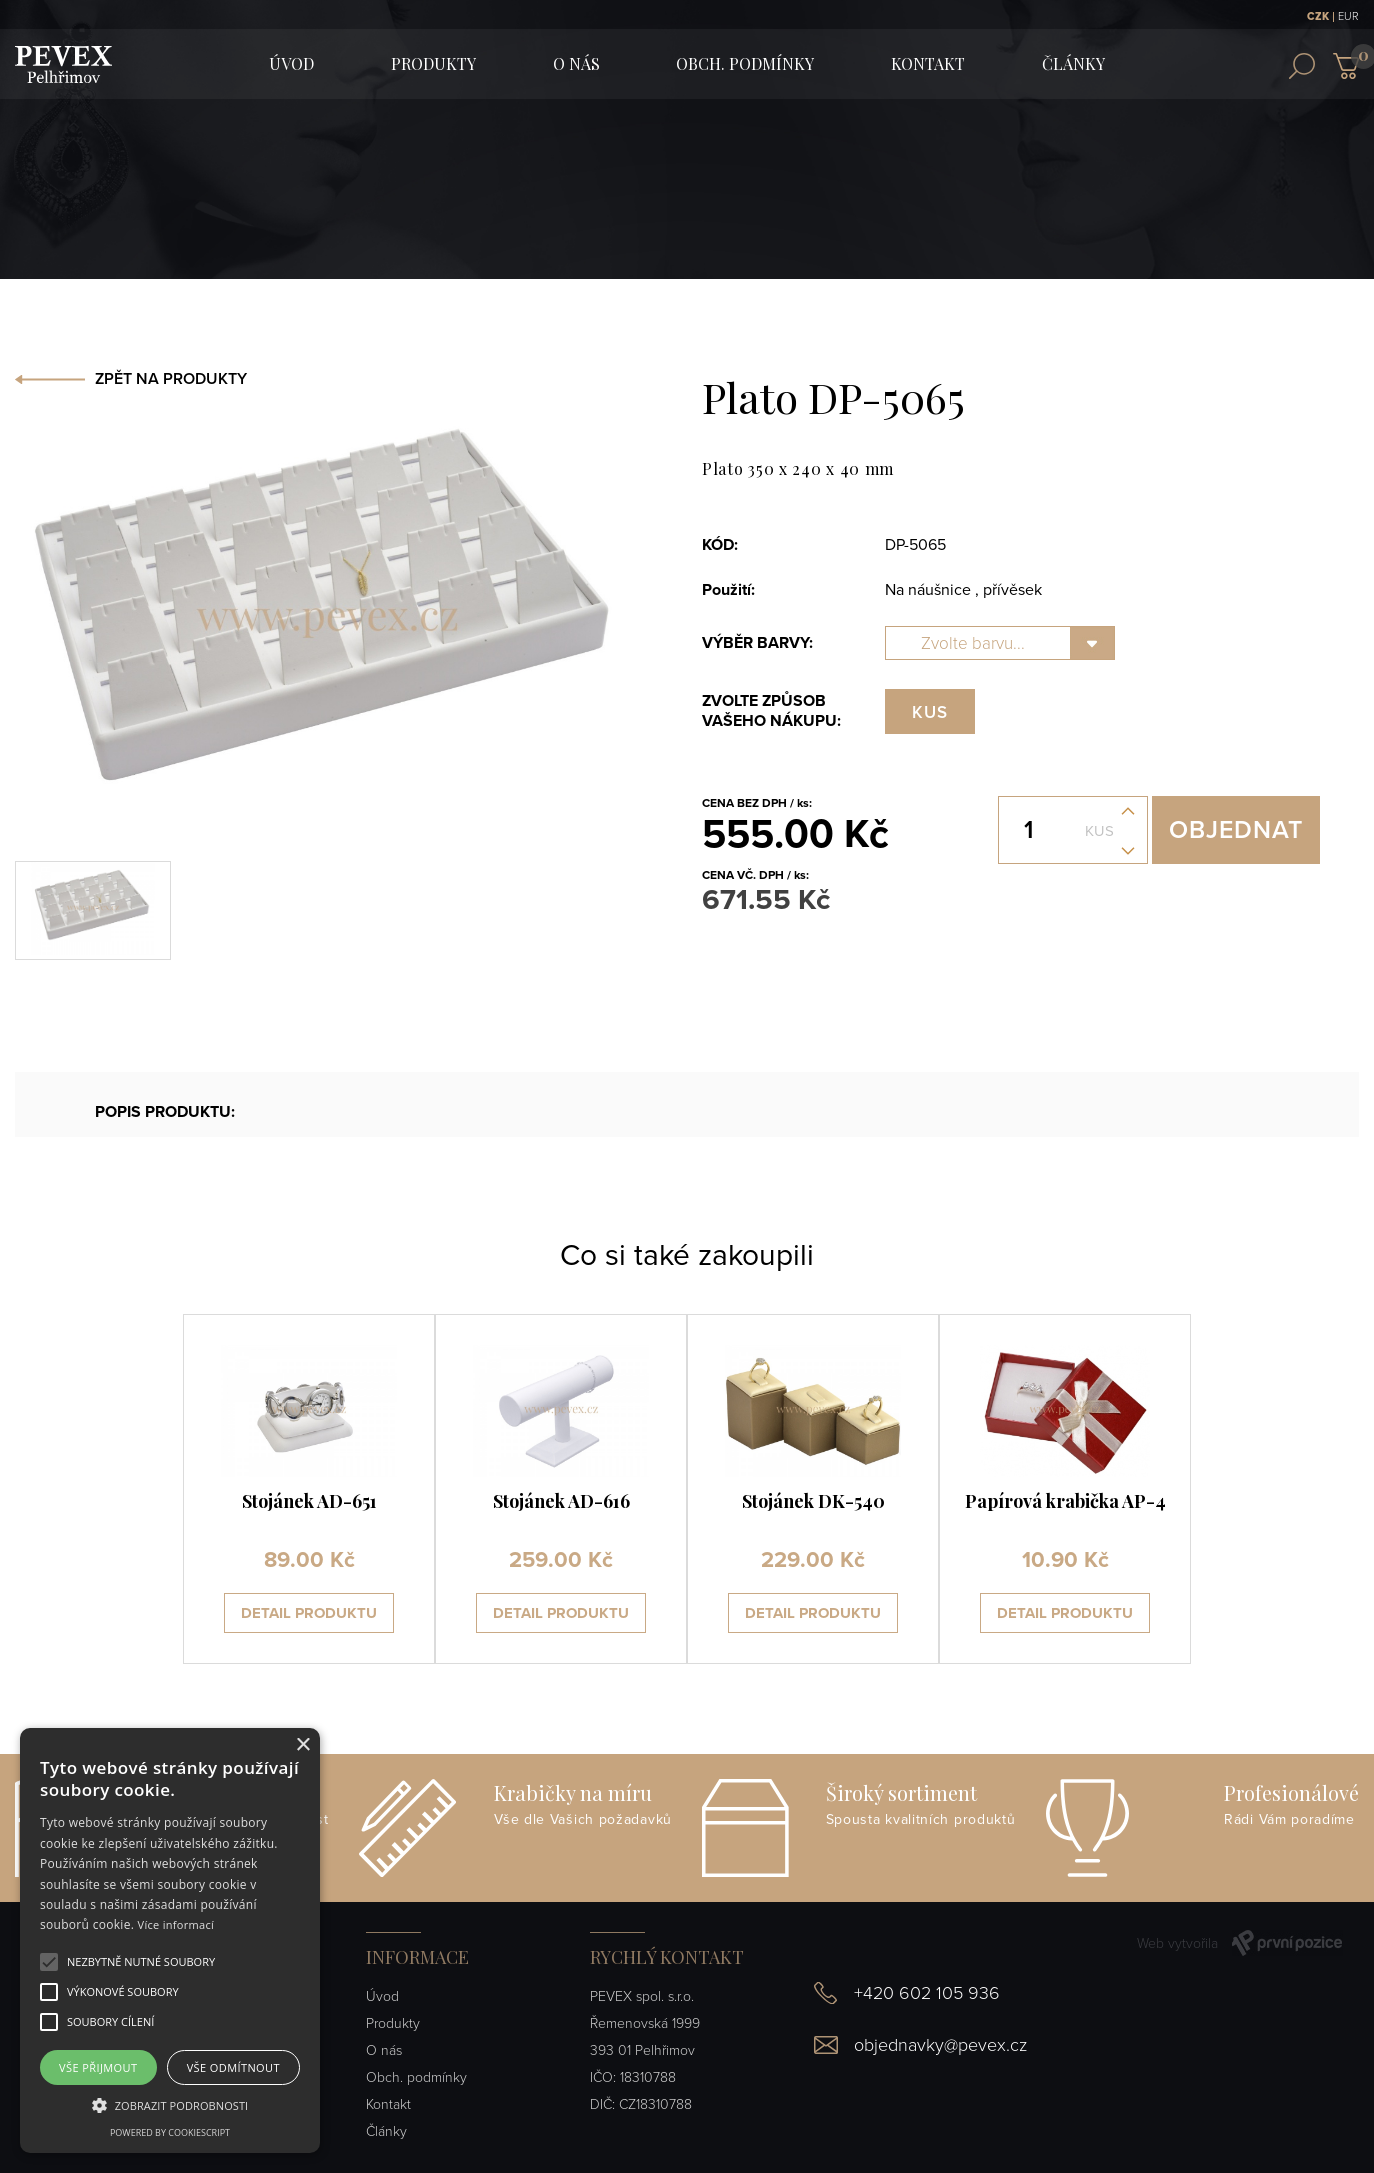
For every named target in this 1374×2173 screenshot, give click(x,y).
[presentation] (117, 1489)
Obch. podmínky (745, 63)
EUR (1348, 16)
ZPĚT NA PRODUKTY (171, 379)
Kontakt (928, 63)
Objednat (1236, 830)
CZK (1318, 16)
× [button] (302, 1745)
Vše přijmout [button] (98, 2067)
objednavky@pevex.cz (940, 2045)
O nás (576, 63)
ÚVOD (291, 63)
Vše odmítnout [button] (233, 2067)
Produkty (433, 63)
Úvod (382, 1996)
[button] (141, 1962)
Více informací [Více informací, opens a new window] (176, 1924)
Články (1073, 63)
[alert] (170, 1940)
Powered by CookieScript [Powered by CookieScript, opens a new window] (170, 2132)
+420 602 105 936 (927, 1993)
